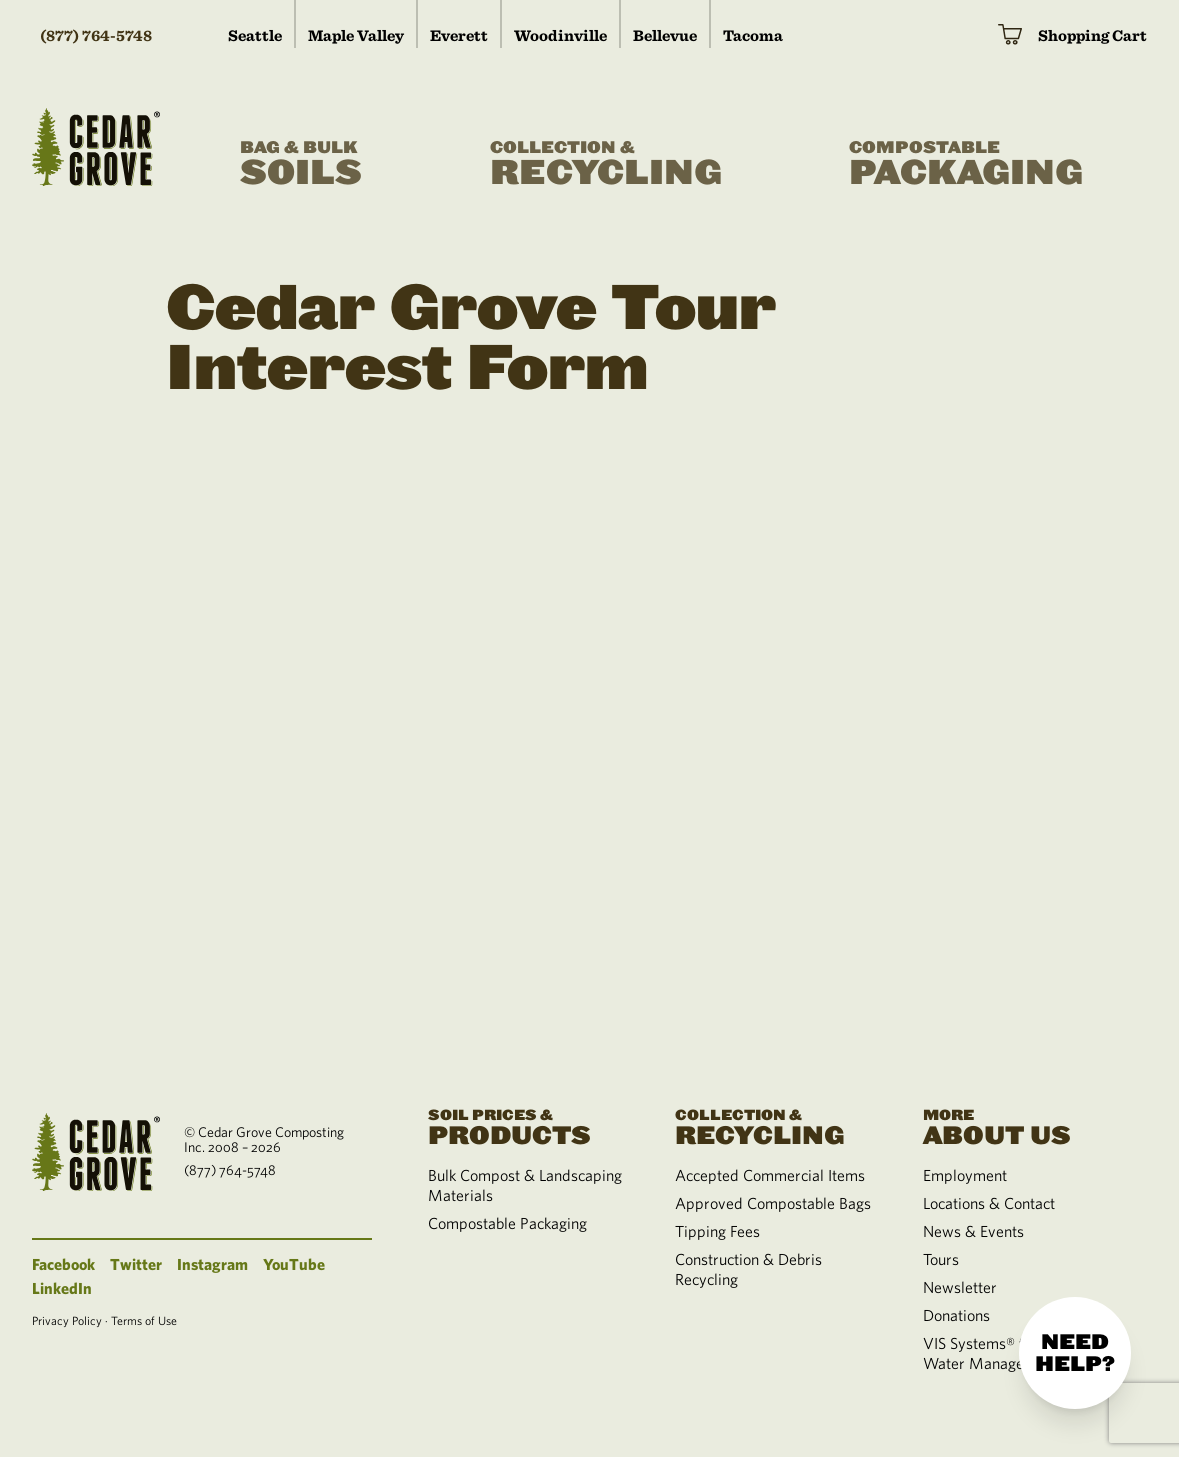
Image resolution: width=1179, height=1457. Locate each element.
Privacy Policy (67, 1320)
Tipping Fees (717, 1231)
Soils (301, 164)
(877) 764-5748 (96, 35)
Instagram (212, 1264)
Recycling (606, 164)
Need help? (1075, 1353)
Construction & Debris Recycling (748, 1269)
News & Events (973, 1231)
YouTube (294, 1264)
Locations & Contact (989, 1203)
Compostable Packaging (507, 1223)
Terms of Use (144, 1320)
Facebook (63, 1264)
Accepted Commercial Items (770, 1175)
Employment (965, 1175)
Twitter (136, 1264)
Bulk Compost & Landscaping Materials (525, 1185)
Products (528, 1125)
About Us (1023, 1125)
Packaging (966, 164)
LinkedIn (62, 1288)
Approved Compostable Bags (773, 1203)
